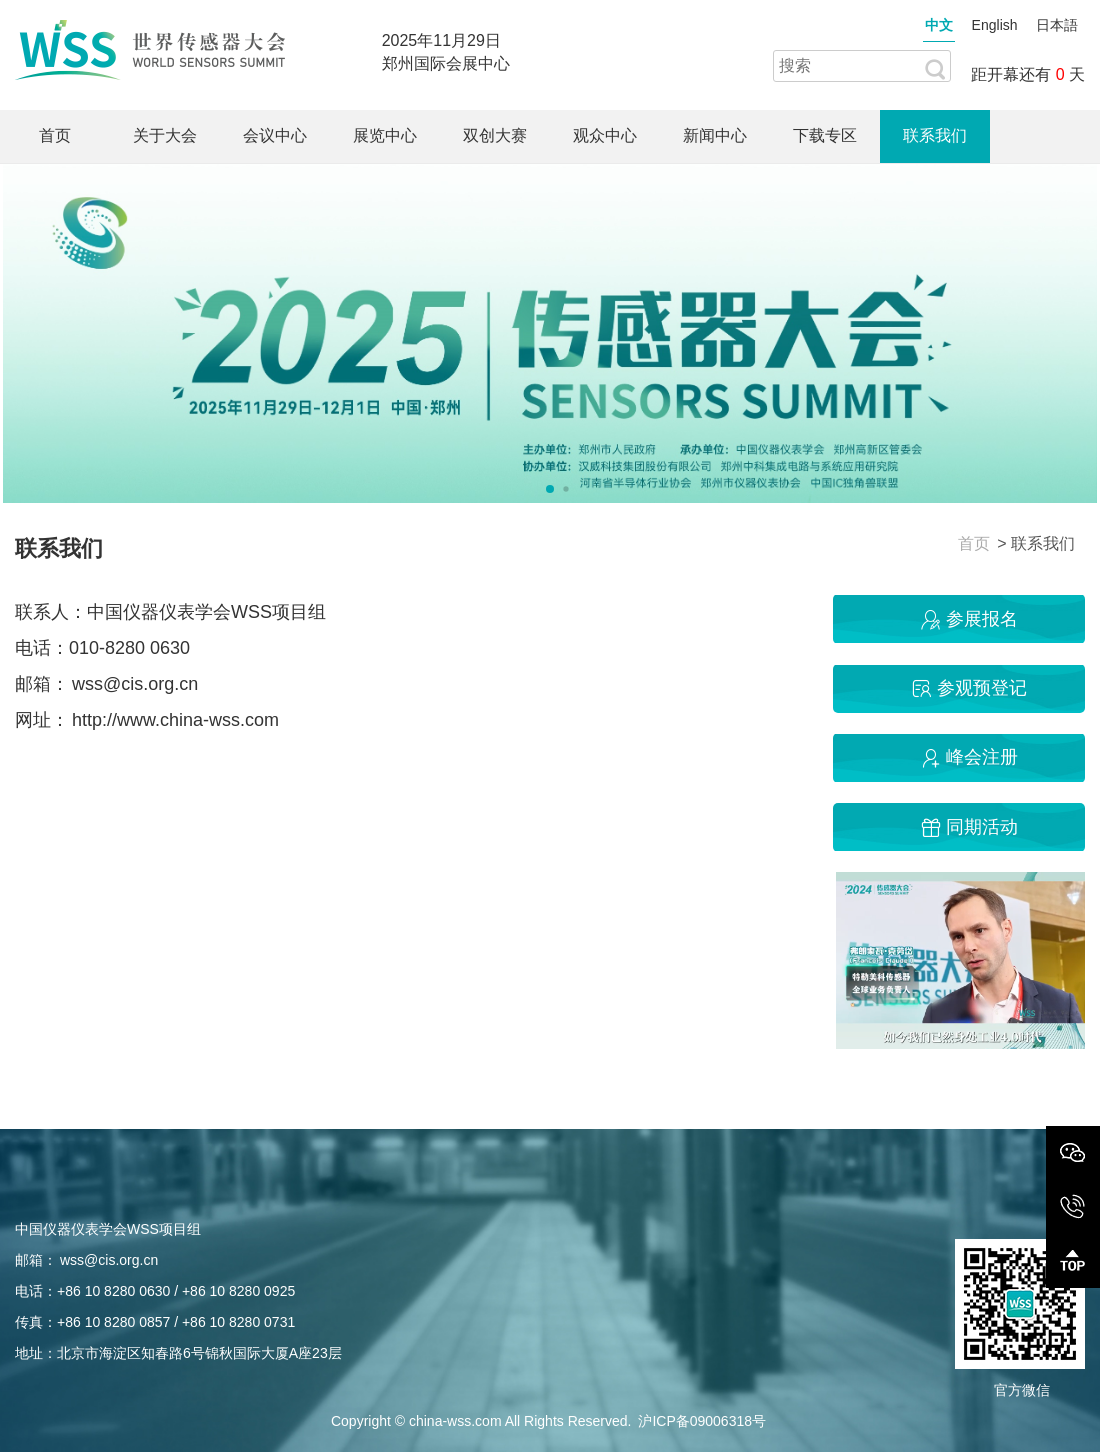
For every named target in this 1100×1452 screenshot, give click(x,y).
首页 (974, 543)
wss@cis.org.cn (135, 684)
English (995, 25)
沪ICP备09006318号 (702, 1421)
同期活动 (967, 827)
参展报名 (967, 619)
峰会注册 (967, 757)
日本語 (1057, 25)
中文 (939, 25)
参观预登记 (967, 688)
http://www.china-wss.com (175, 720)
